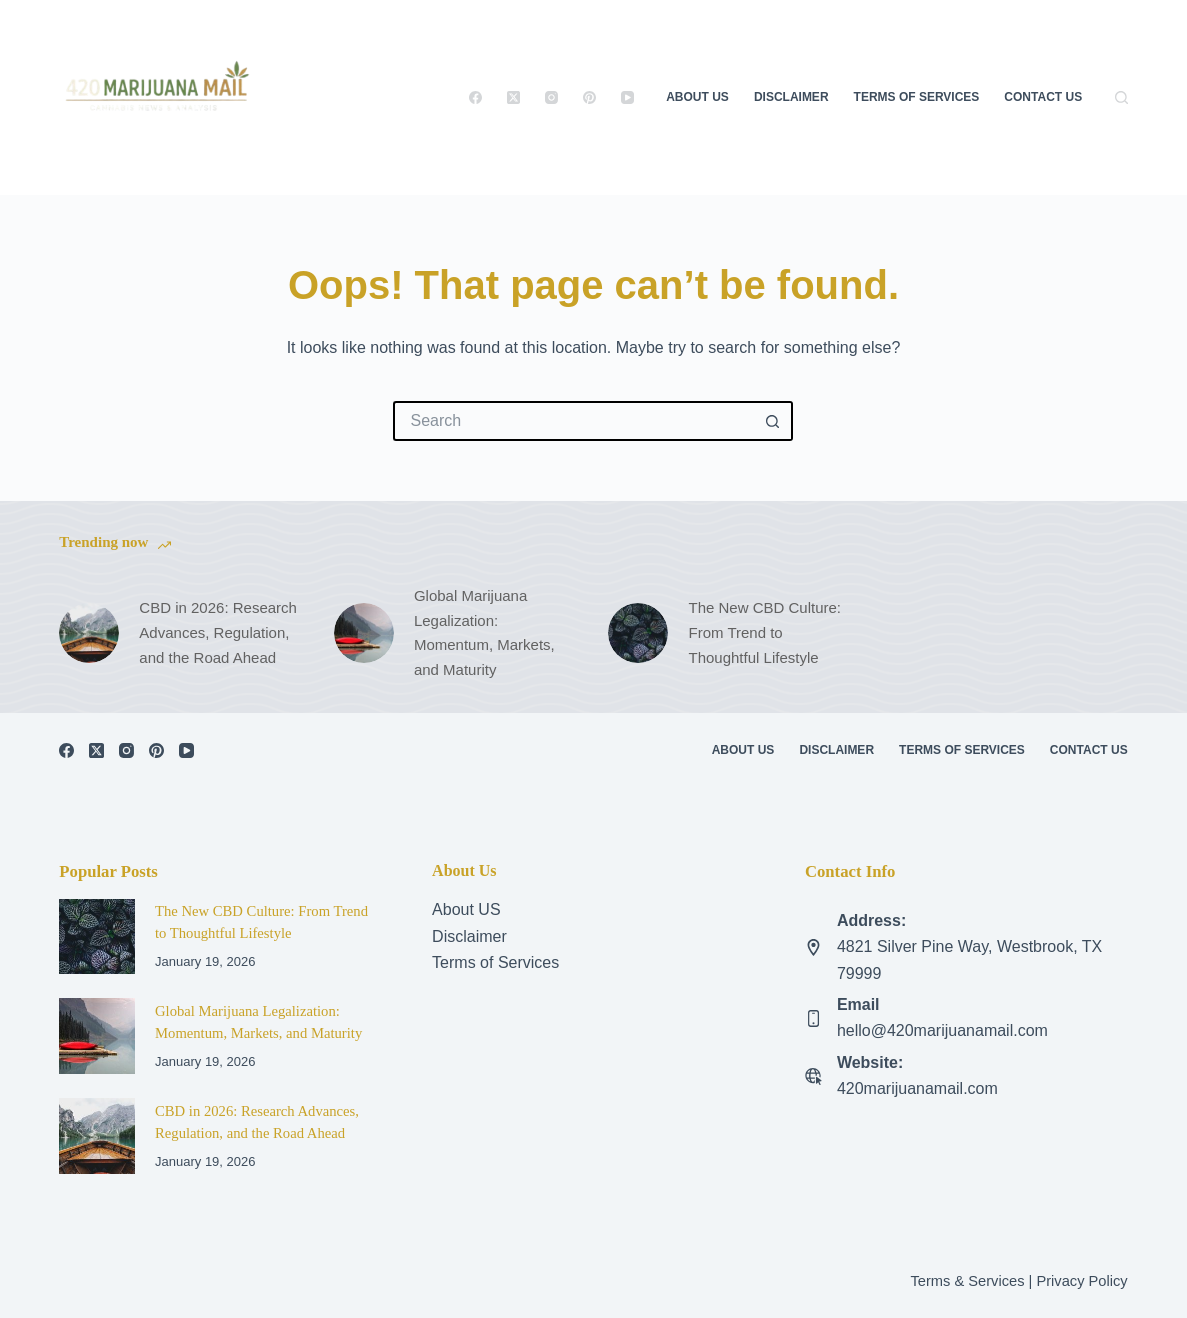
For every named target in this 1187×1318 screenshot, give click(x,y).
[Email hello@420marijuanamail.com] (813, 1018)
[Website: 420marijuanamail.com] (813, 1076)
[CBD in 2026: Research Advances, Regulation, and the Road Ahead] (89, 633)
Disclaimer (791, 97)
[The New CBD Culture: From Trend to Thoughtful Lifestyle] (638, 633)
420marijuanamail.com (917, 1088)
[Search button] (773, 421)
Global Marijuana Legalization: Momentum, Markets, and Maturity (484, 632)
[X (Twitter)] (513, 97)
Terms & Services (967, 1281)
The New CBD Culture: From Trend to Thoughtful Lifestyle (764, 632)
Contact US (1043, 97)
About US (466, 909)
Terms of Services (917, 97)
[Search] (1121, 97)
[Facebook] (475, 97)
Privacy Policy (1081, 1281)
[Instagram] (551, 97)
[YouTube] (627, 97)
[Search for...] (573, 421)
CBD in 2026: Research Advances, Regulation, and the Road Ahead (218, 632)
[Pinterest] (589, 97)
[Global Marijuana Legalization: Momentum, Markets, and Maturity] (364, 633)
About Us (697, 97)
